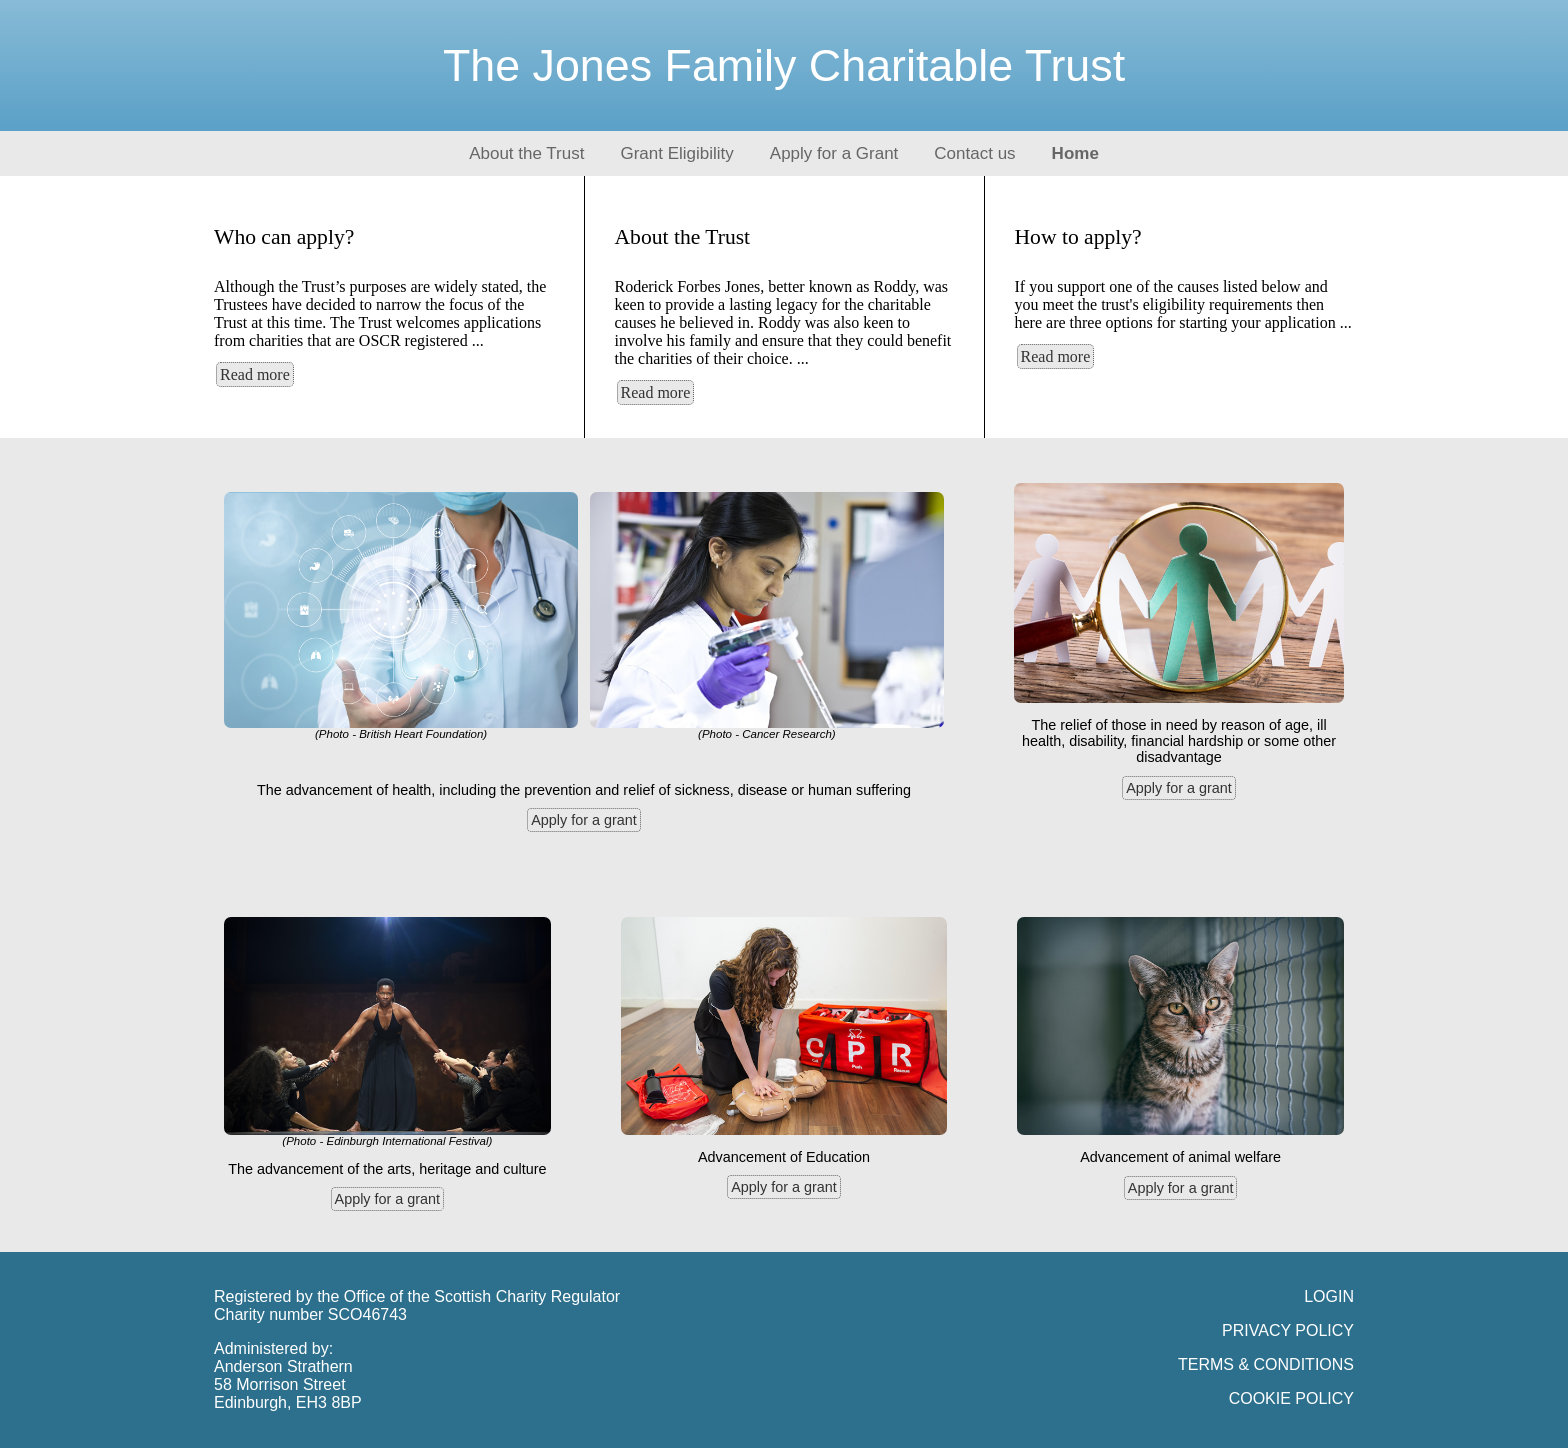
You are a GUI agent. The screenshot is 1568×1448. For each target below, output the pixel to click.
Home (1075, 153)
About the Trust (526, 153)
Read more (255, 374)
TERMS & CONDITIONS (1266, 1364)
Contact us (974, 153)
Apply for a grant (584, 820)
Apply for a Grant (834, 153)
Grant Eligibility (676, 153)
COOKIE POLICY (1291, 1398)
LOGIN (1329, 1296)
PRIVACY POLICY (1288, 1330)
